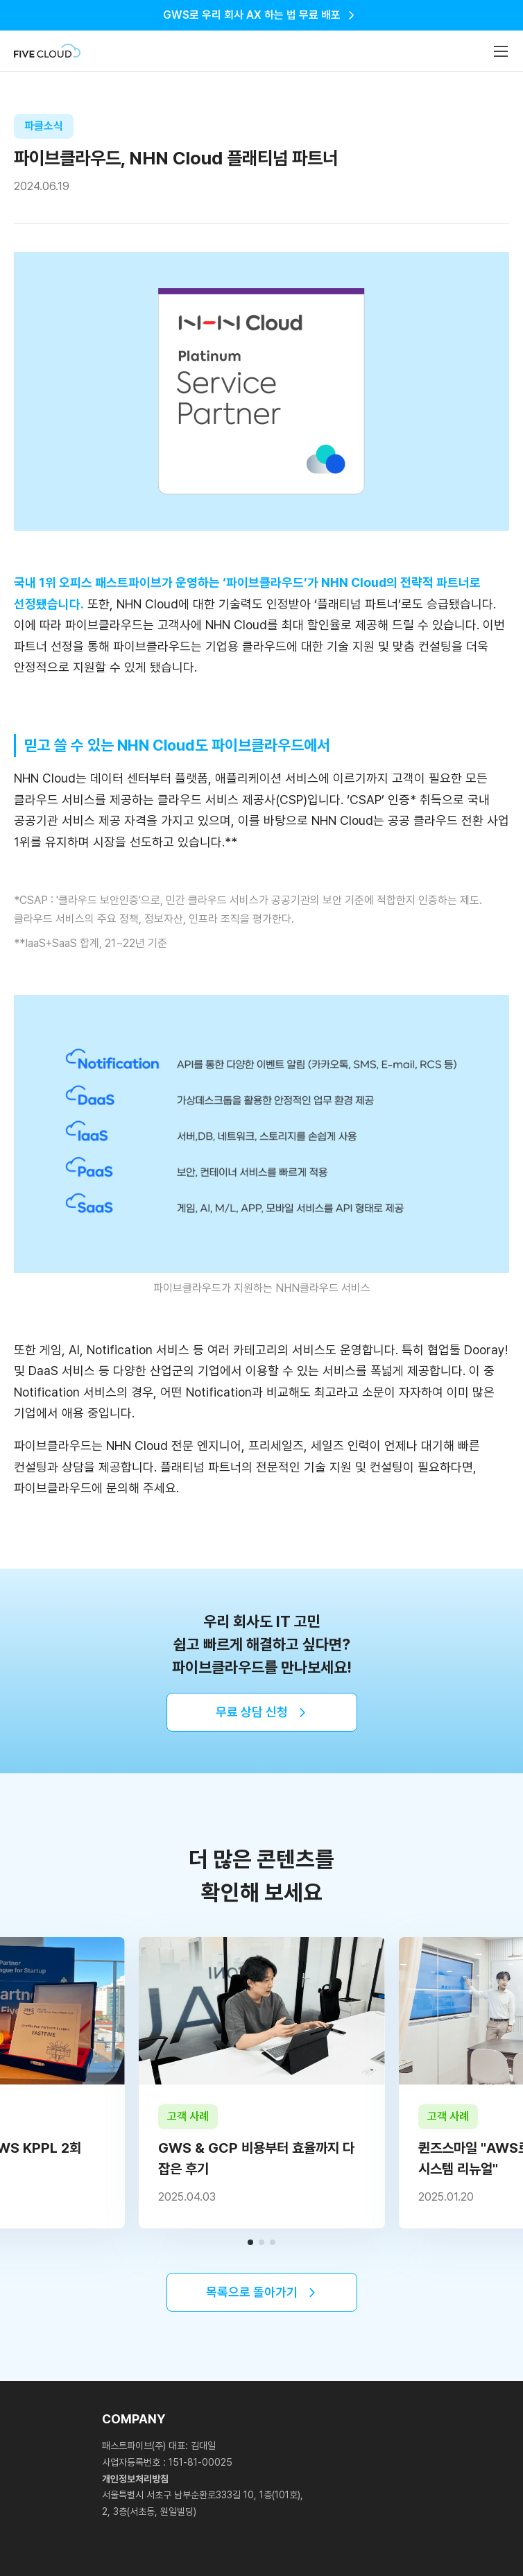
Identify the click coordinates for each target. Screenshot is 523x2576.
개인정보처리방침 (135, 2478)
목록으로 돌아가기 (252, 2292)
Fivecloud (47, 51)
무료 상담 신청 (252, 1712)
